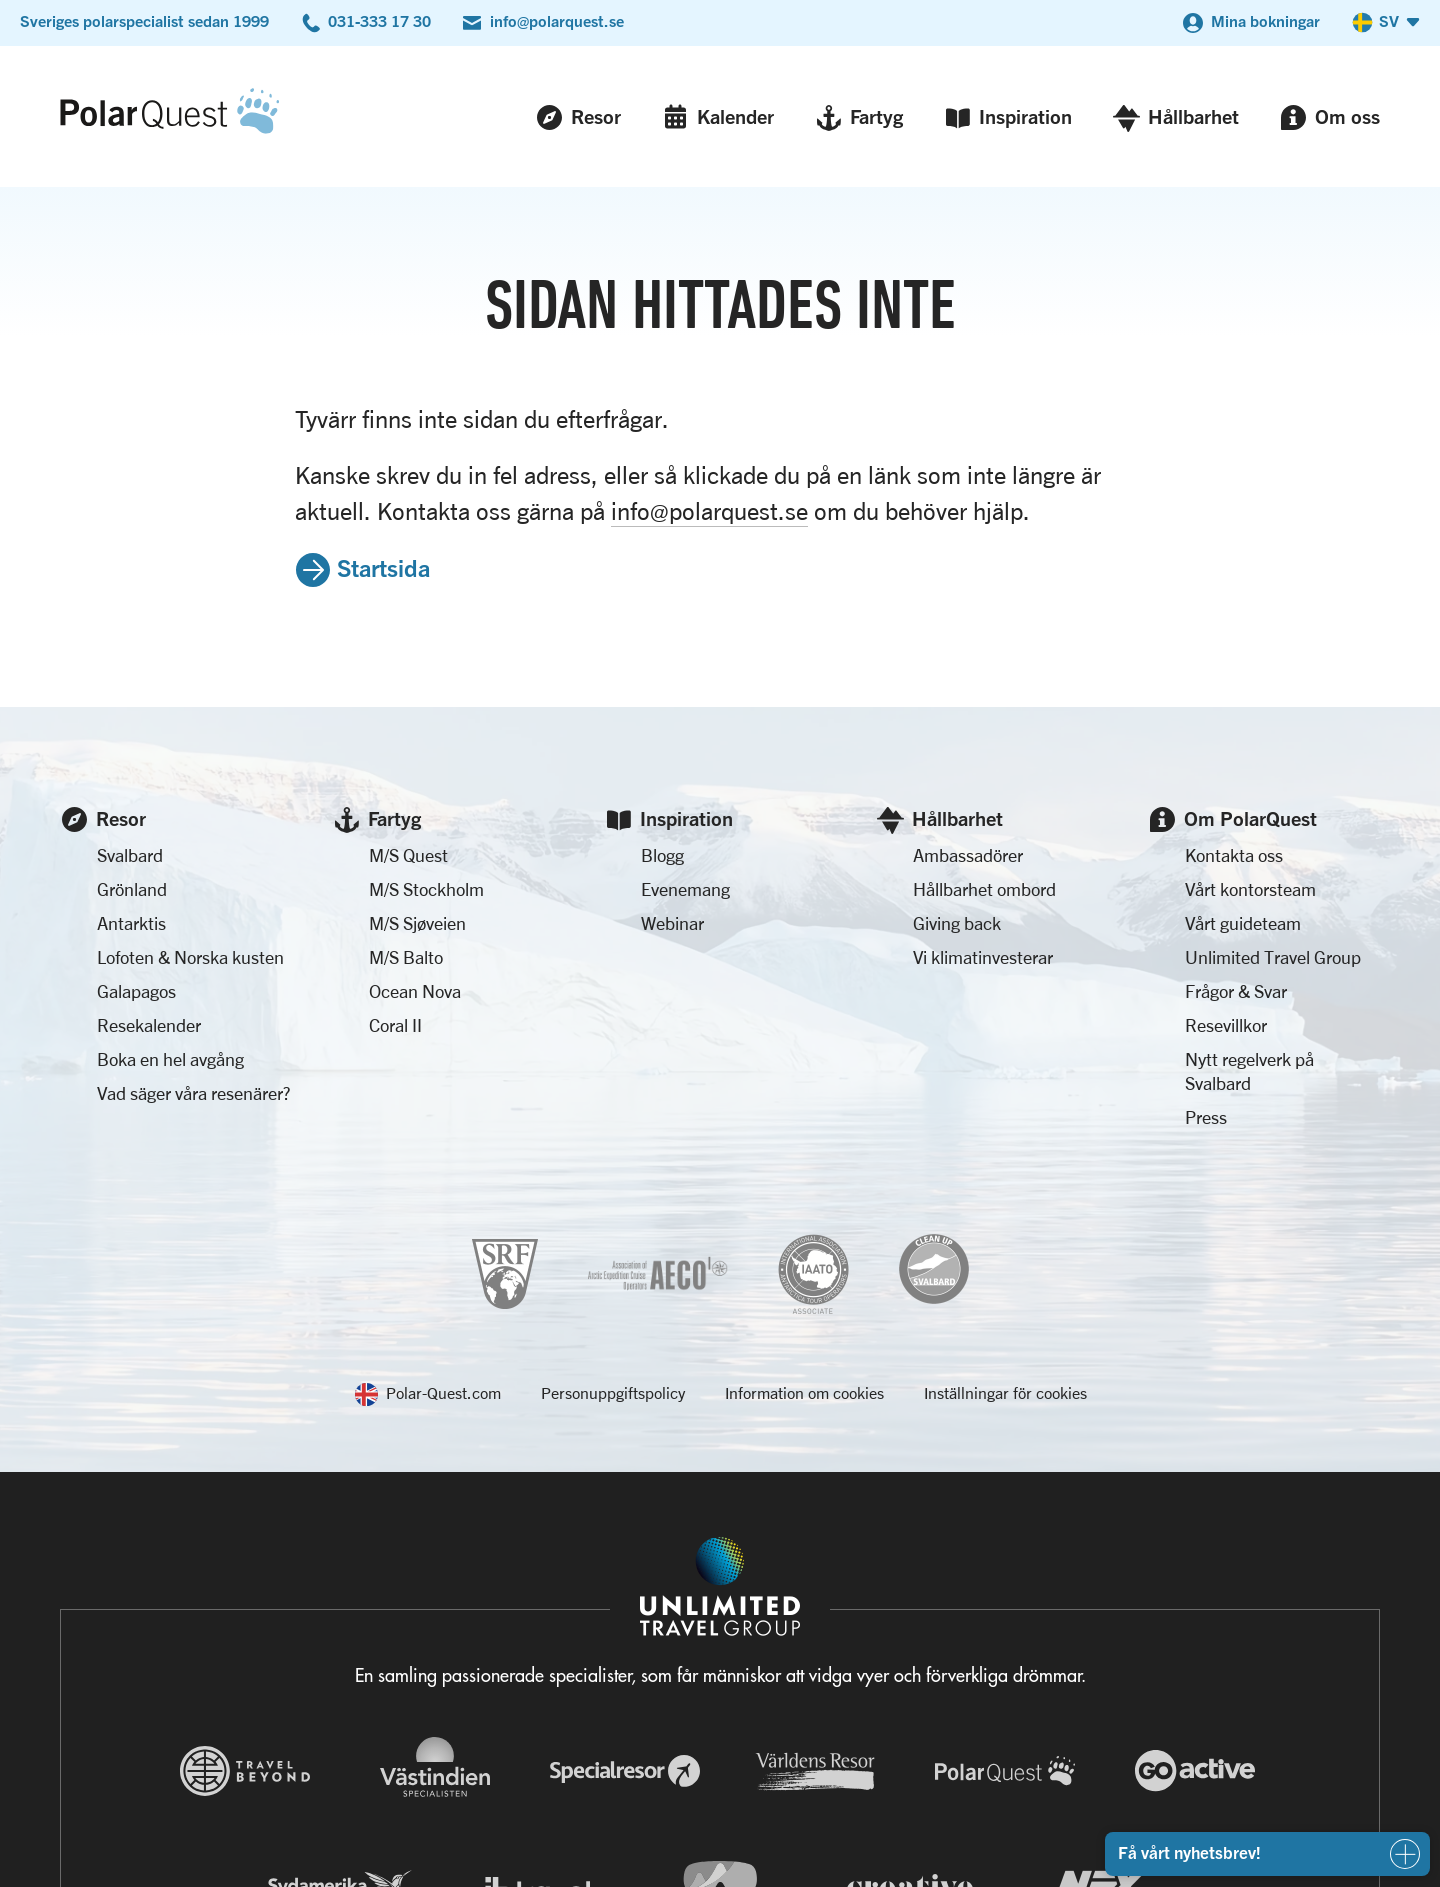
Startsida (383, 567)
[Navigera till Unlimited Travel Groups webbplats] (720, 1587)
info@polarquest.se (557, 21)
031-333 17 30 (379, 21)
